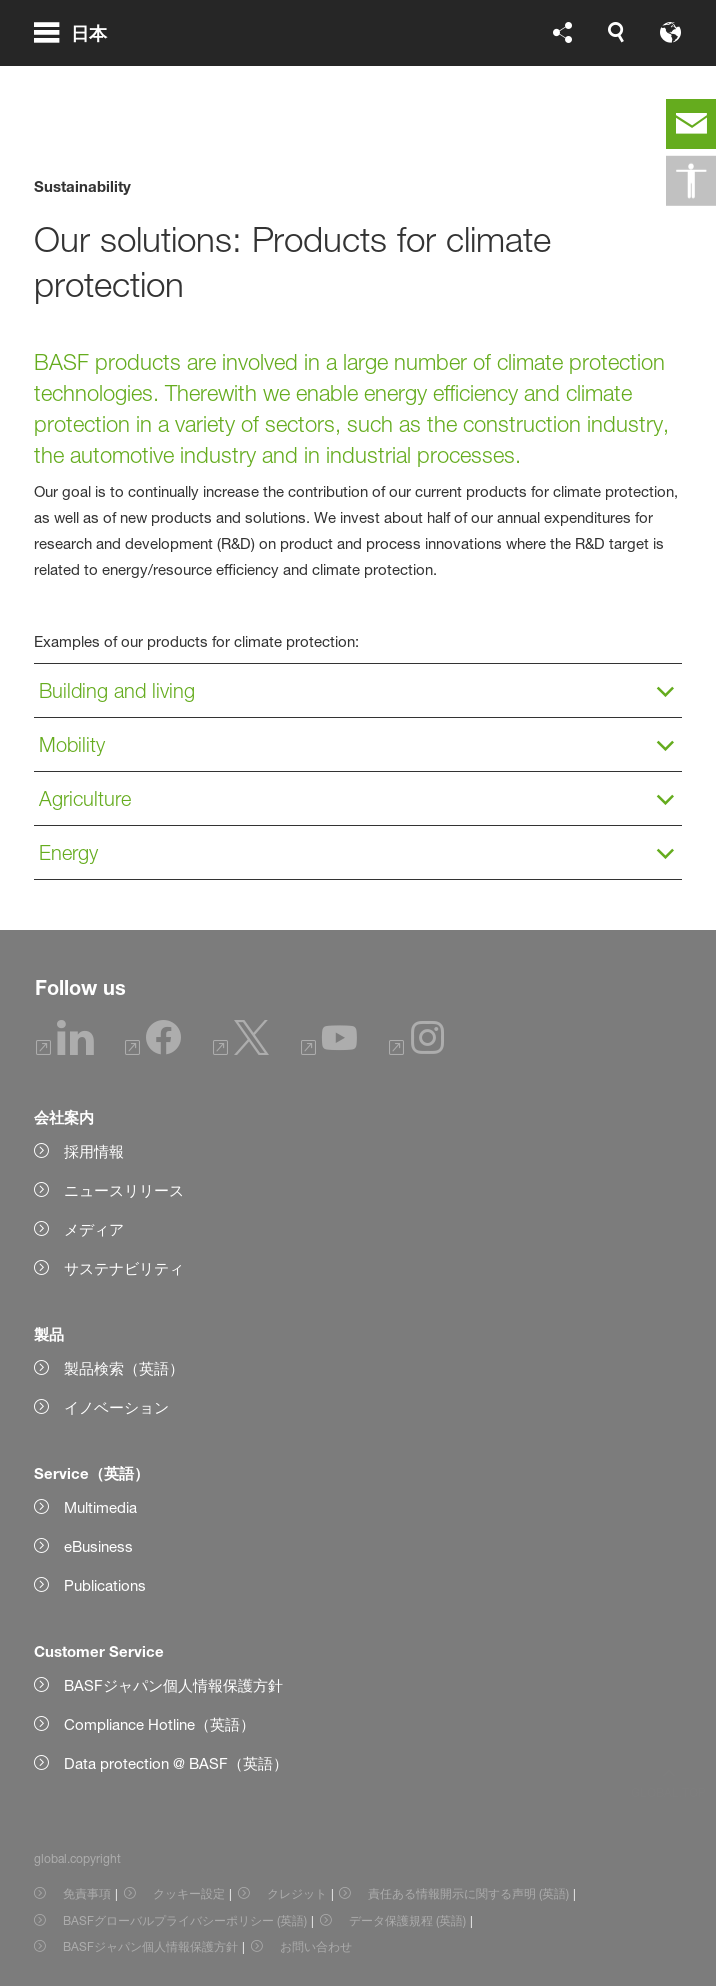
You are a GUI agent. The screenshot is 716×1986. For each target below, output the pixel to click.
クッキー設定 (189, 1893)
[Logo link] (618, 58)
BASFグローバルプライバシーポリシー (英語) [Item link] (185, 1920)
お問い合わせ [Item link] (316, 1946)
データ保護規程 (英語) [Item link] (407, 1920)
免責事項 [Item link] (87, 1893)
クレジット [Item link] (297, 1893)
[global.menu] (78, 58)
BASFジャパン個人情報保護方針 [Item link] (150, 1946)
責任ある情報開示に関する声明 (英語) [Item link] (468, 1893)
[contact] (691, 124)
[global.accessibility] (691, 181)
